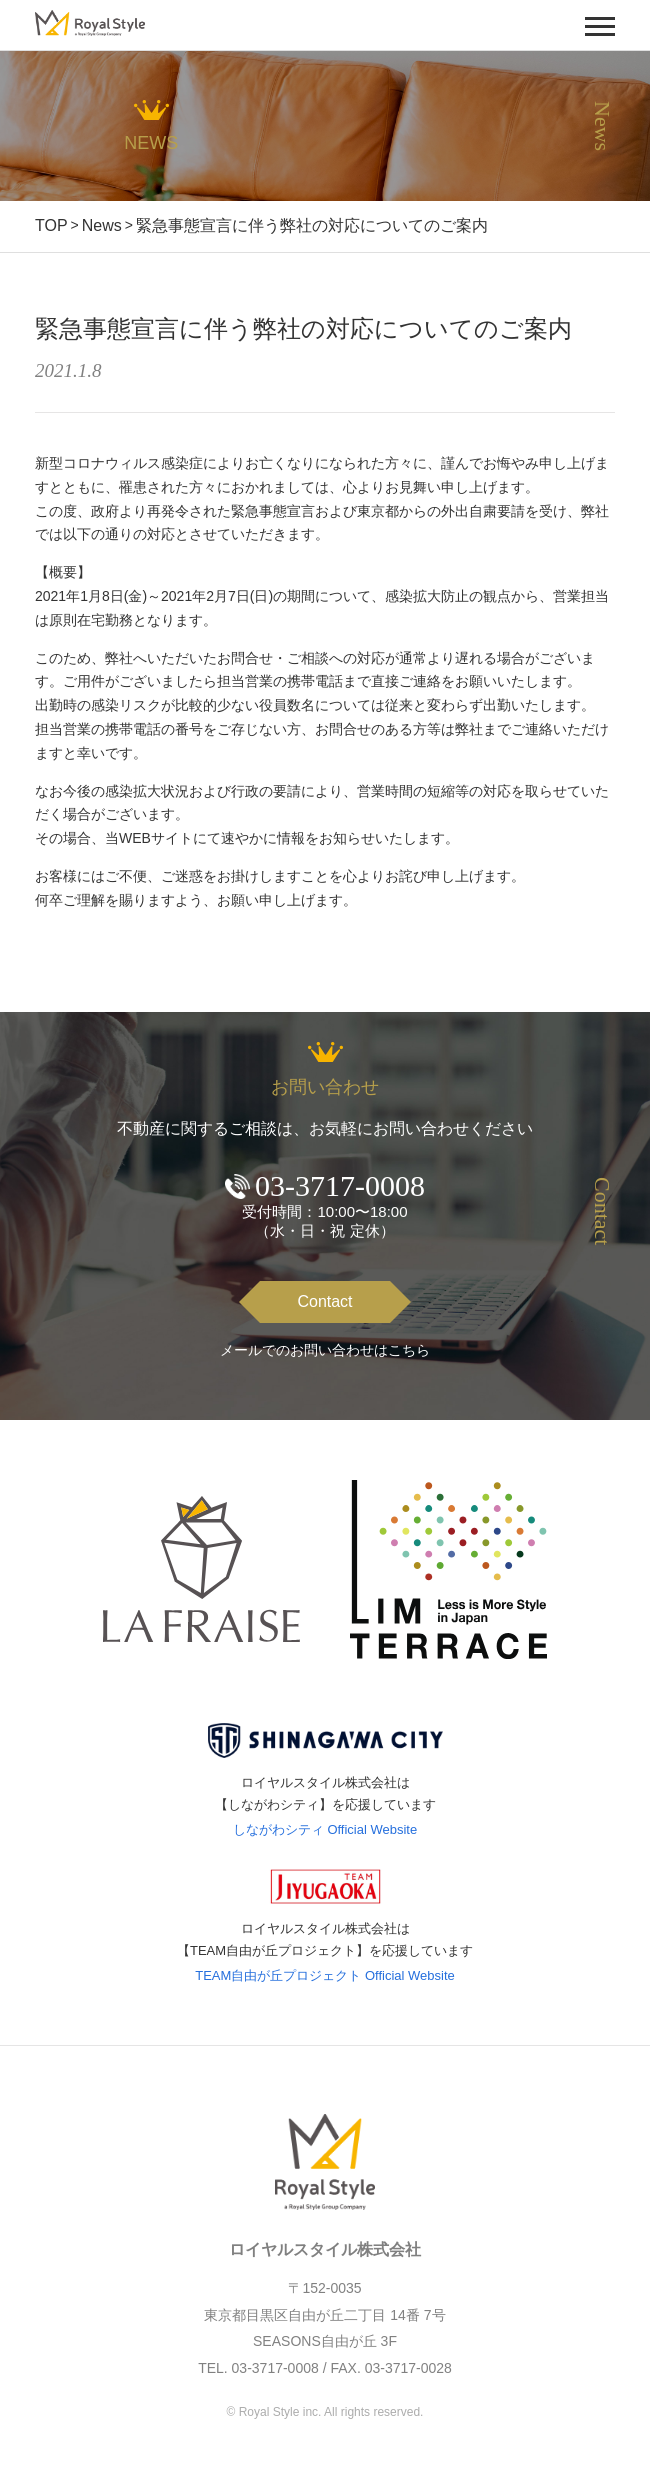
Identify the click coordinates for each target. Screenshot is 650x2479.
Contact (324, 1301)
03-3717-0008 (340, 1185)
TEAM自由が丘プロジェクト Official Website (325, 1975)
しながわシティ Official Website (325, 1829)
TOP (51, 225)
